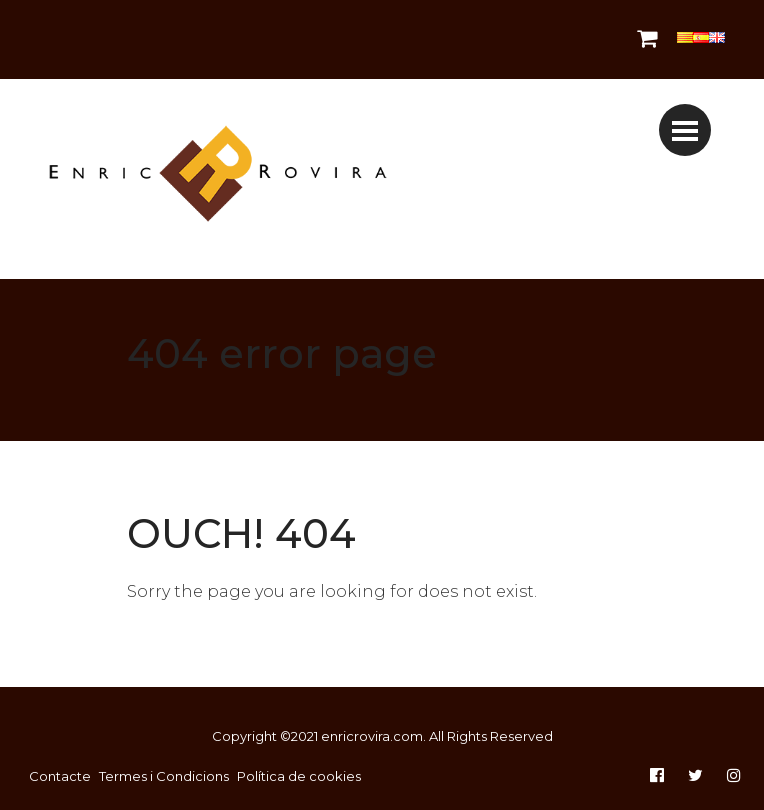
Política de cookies (299, 776)
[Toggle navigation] (685, 130)
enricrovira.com (372, 736)
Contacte (60, 776)
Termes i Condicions (164, 776)
